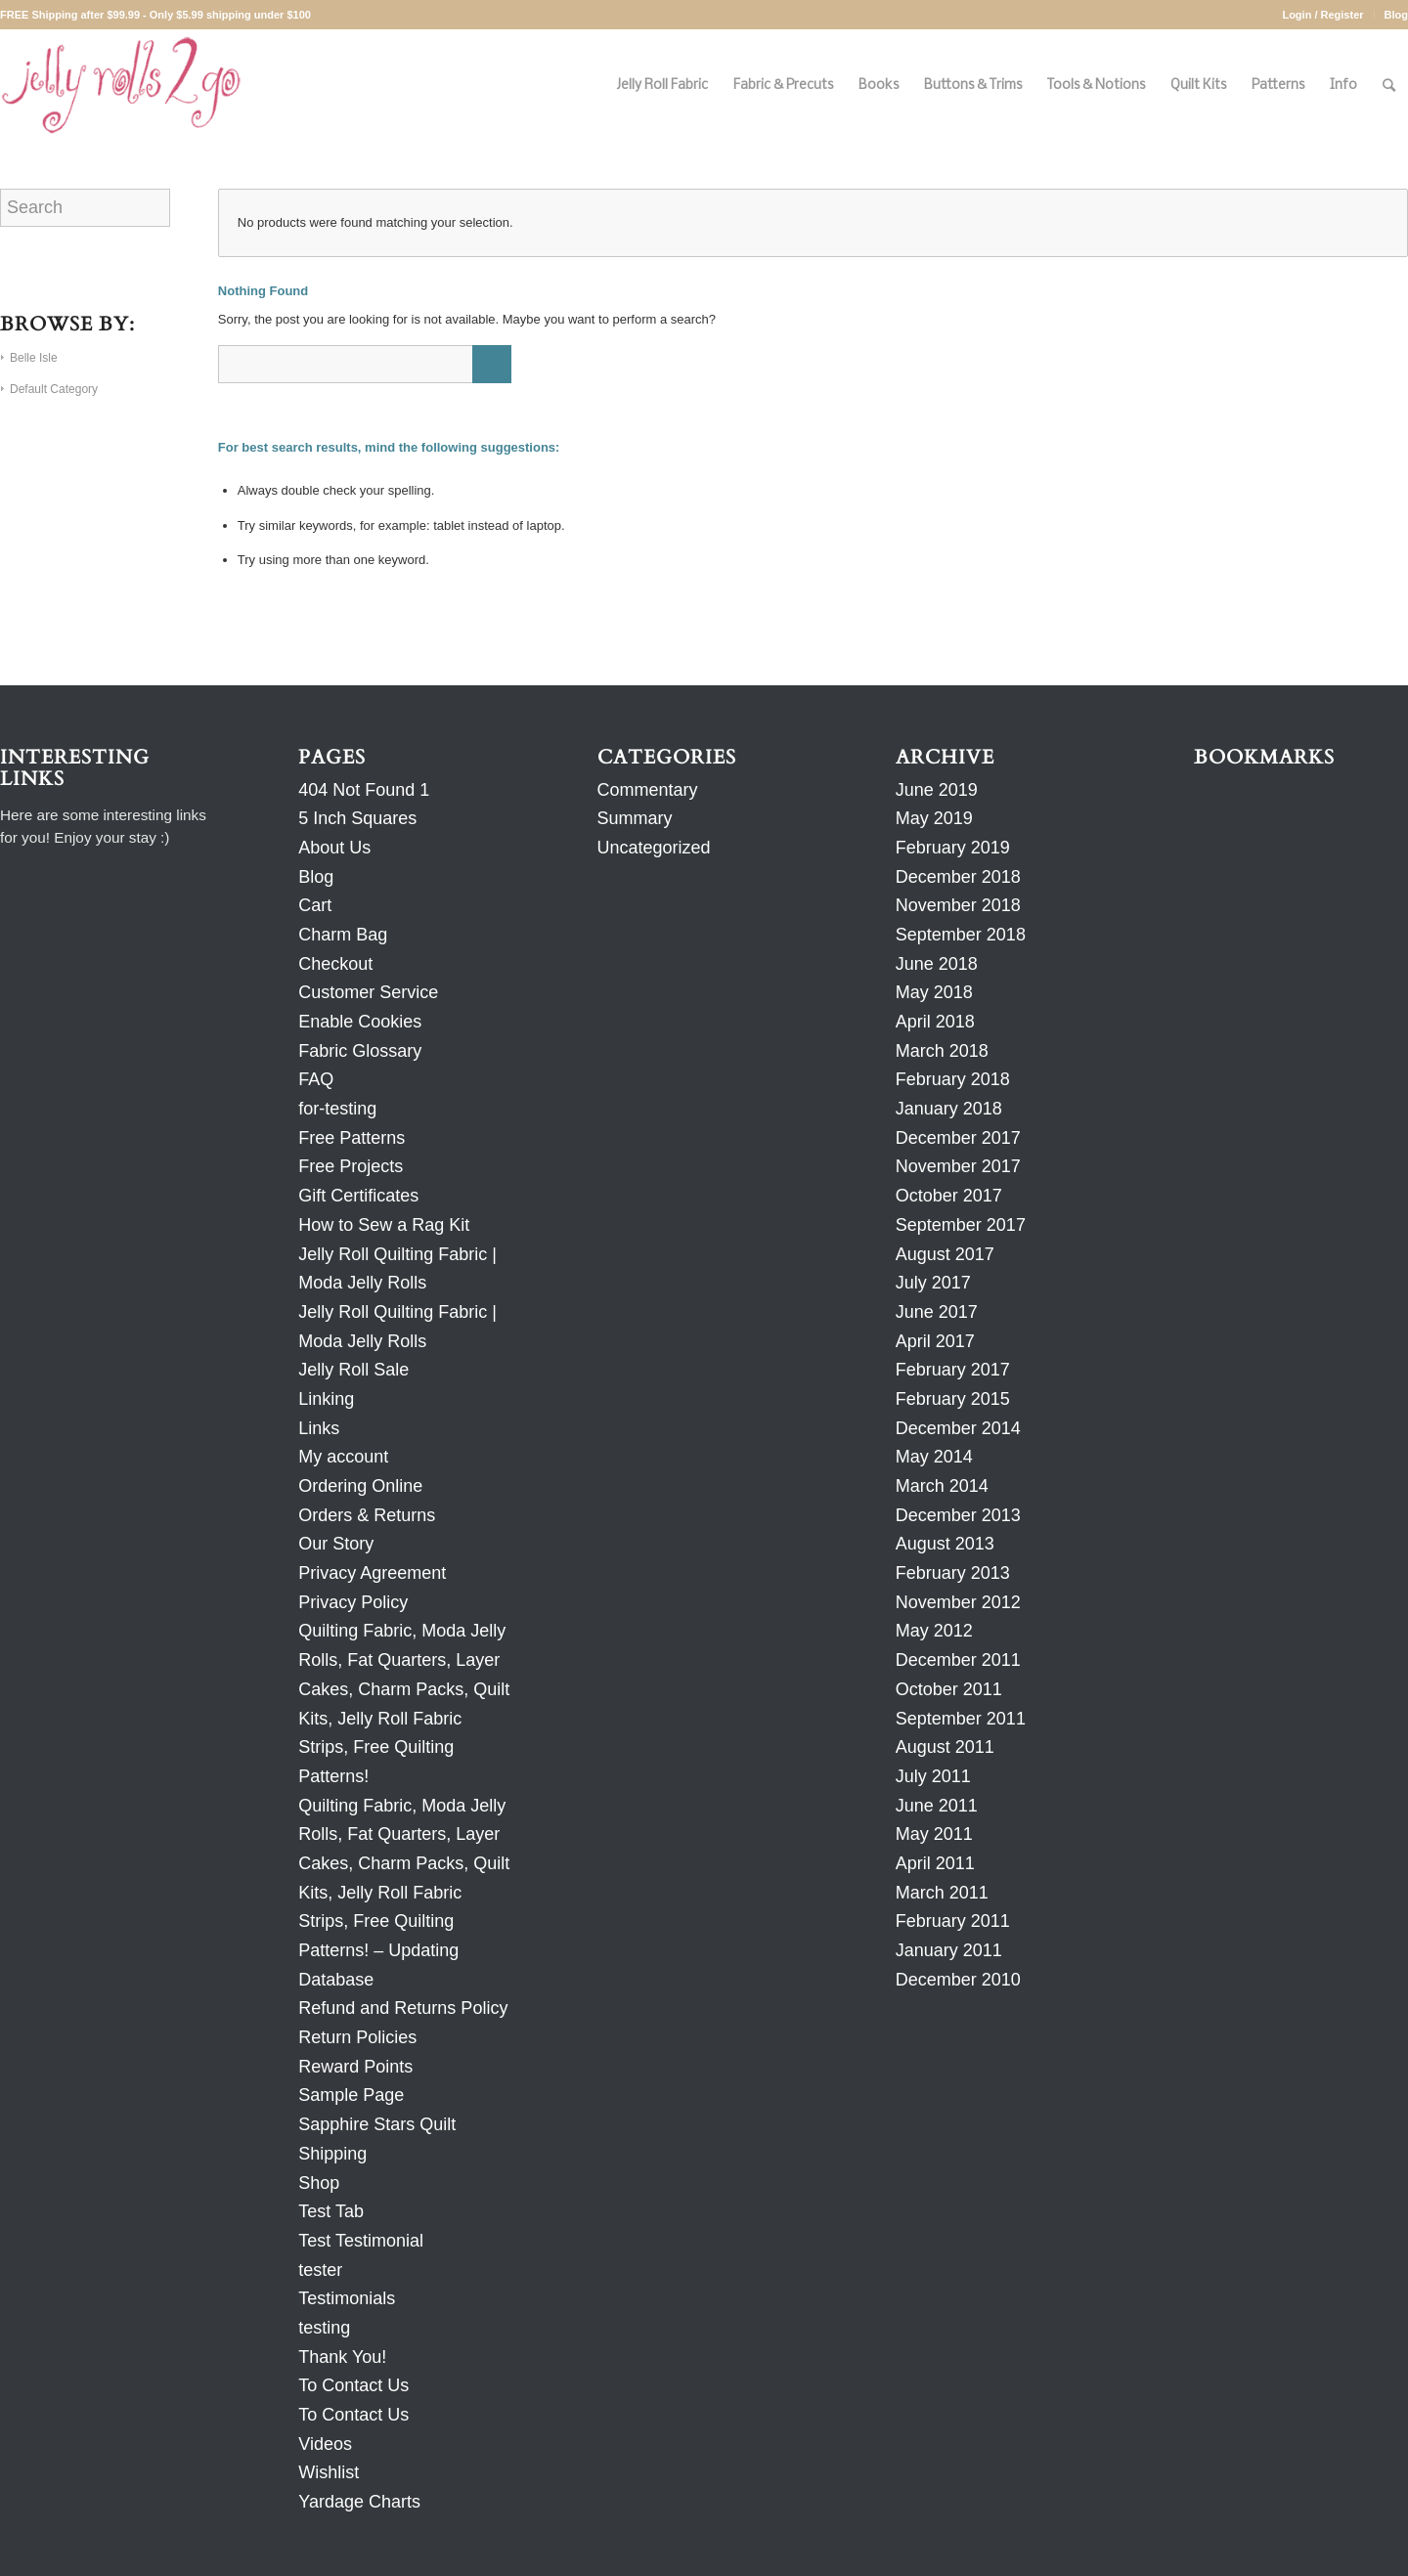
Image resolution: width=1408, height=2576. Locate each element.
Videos (325, 2444)
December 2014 (958, 1428)
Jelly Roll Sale (353, 1369)
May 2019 (934, 818)
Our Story (336, 1543)
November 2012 (958, 1602)
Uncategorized (654, 847)
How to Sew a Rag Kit (383, 1225)
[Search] (1389, 85)
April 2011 (935, 1863)
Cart (314, 905)
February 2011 (953, 1921)
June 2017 (937, 1312)
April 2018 (935, 1021)
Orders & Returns (366, 1515)
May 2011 (934, 1834)
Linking (326, 1399)
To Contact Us (353, 2385)
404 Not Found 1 (363, 790)
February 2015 (953, 1399)
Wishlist (328, 2472)
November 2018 (958, 905)
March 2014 (942, 1486)
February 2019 (953, 847)
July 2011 (933, 1776)
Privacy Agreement (372, 1573)
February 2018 (953, 1079)
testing (324, 2327)
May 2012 (934, 1630)
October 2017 (949, 1195)
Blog (1396, 15)
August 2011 (945, 1747)
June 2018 (937, 964)
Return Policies (357, 2037)
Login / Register (1322, 15)
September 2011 (961, 1718)
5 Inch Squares (357, 818)
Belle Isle (34, 358)
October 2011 (949, 1689)
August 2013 (945, 1543)
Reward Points (355, 2066)
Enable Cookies (359, 1021)
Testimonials (346, 2298)
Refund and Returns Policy (402, 2008)
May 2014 (934, 1456)
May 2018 (934, 992)
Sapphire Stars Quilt (377, 2124)
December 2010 (958, 1979)
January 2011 (949, 1950)
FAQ (315, 1079)
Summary (635, 818)
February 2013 (953, 1573)
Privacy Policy (353, 1602)
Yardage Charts (359, 2501)
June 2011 (937, 1805)
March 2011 (942, 1892)
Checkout (335, 964)
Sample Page (351, 2095)
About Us (334, 847)
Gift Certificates (358, 1195)
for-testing (337, 1108)
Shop (318, 2183)
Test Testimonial (360, 2240)
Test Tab (331, 2211)
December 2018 (958, 877)
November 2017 (958, 1166)
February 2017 (953, 1369)
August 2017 (945, 1254)
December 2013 (958, 1515)
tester (320, 2270)
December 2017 (958, 1138)
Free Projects (350, 1166)
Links (318, 1428)
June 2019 (937, 790)
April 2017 (935, 1341)
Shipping (332, 2153)
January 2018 (949, 1108)
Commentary (647, 790)
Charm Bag (342, 934)
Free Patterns (351, 1138)
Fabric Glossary (359, 1051)
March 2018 (942, 1051)
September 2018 (961, 934)
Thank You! (342, 2357)
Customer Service (368, 992)
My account (343, 1456)
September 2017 (961, 1225)
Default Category (54, 389)
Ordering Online (360, 1486)
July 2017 (933, 1282)
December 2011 (958, 1660)
